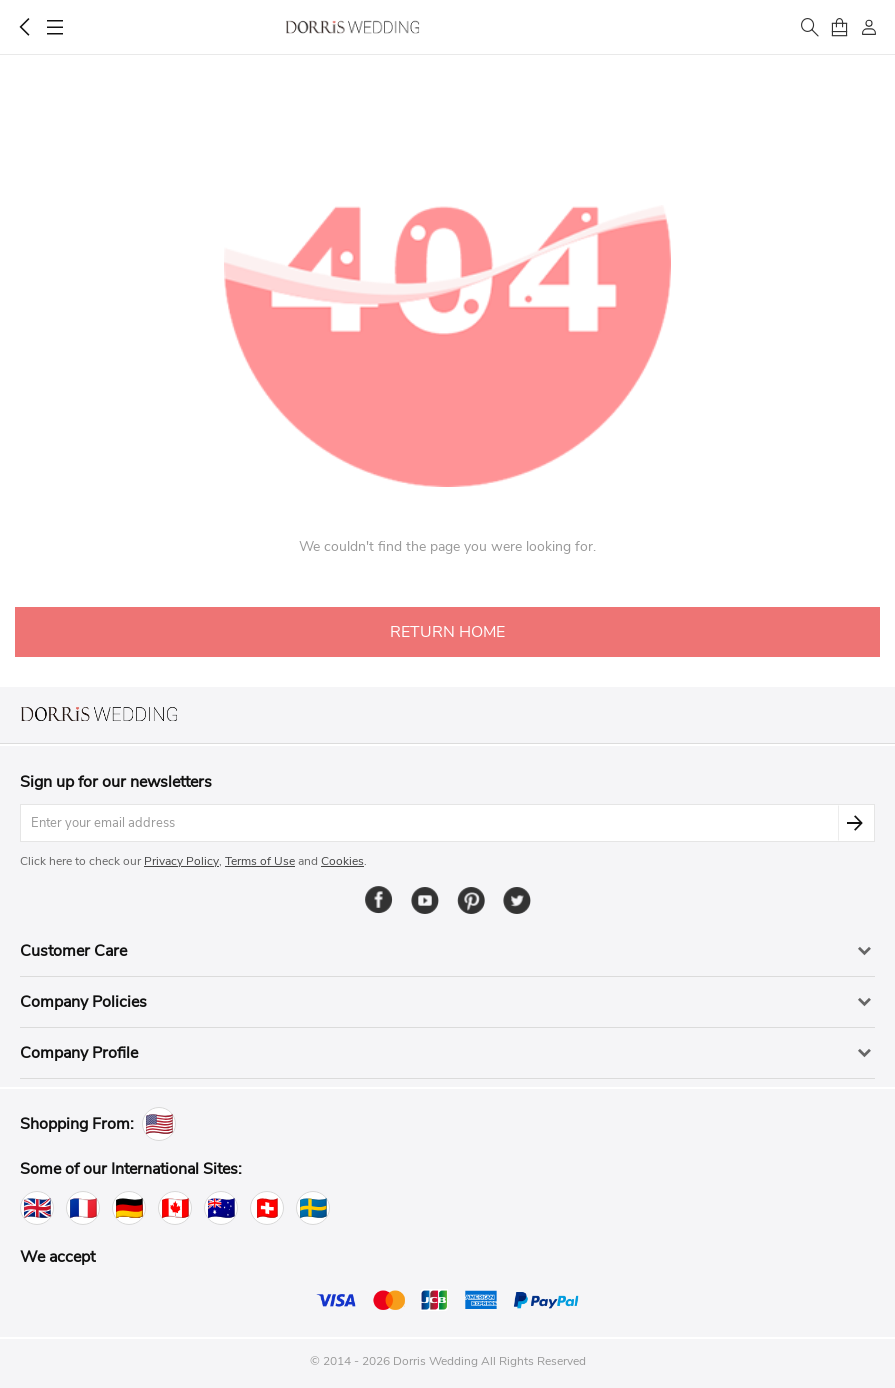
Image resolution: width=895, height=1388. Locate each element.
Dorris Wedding (352, 27)
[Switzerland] (267, 1208)
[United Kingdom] (37, 1208)
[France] (83, 1208)
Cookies (342, 861)
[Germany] (129, 1208)
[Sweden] (313, 1208)
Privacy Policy (181, 861)
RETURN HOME (447, 632)
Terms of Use (260, 861)
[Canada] (175, 1208)
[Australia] (221, 1208)
